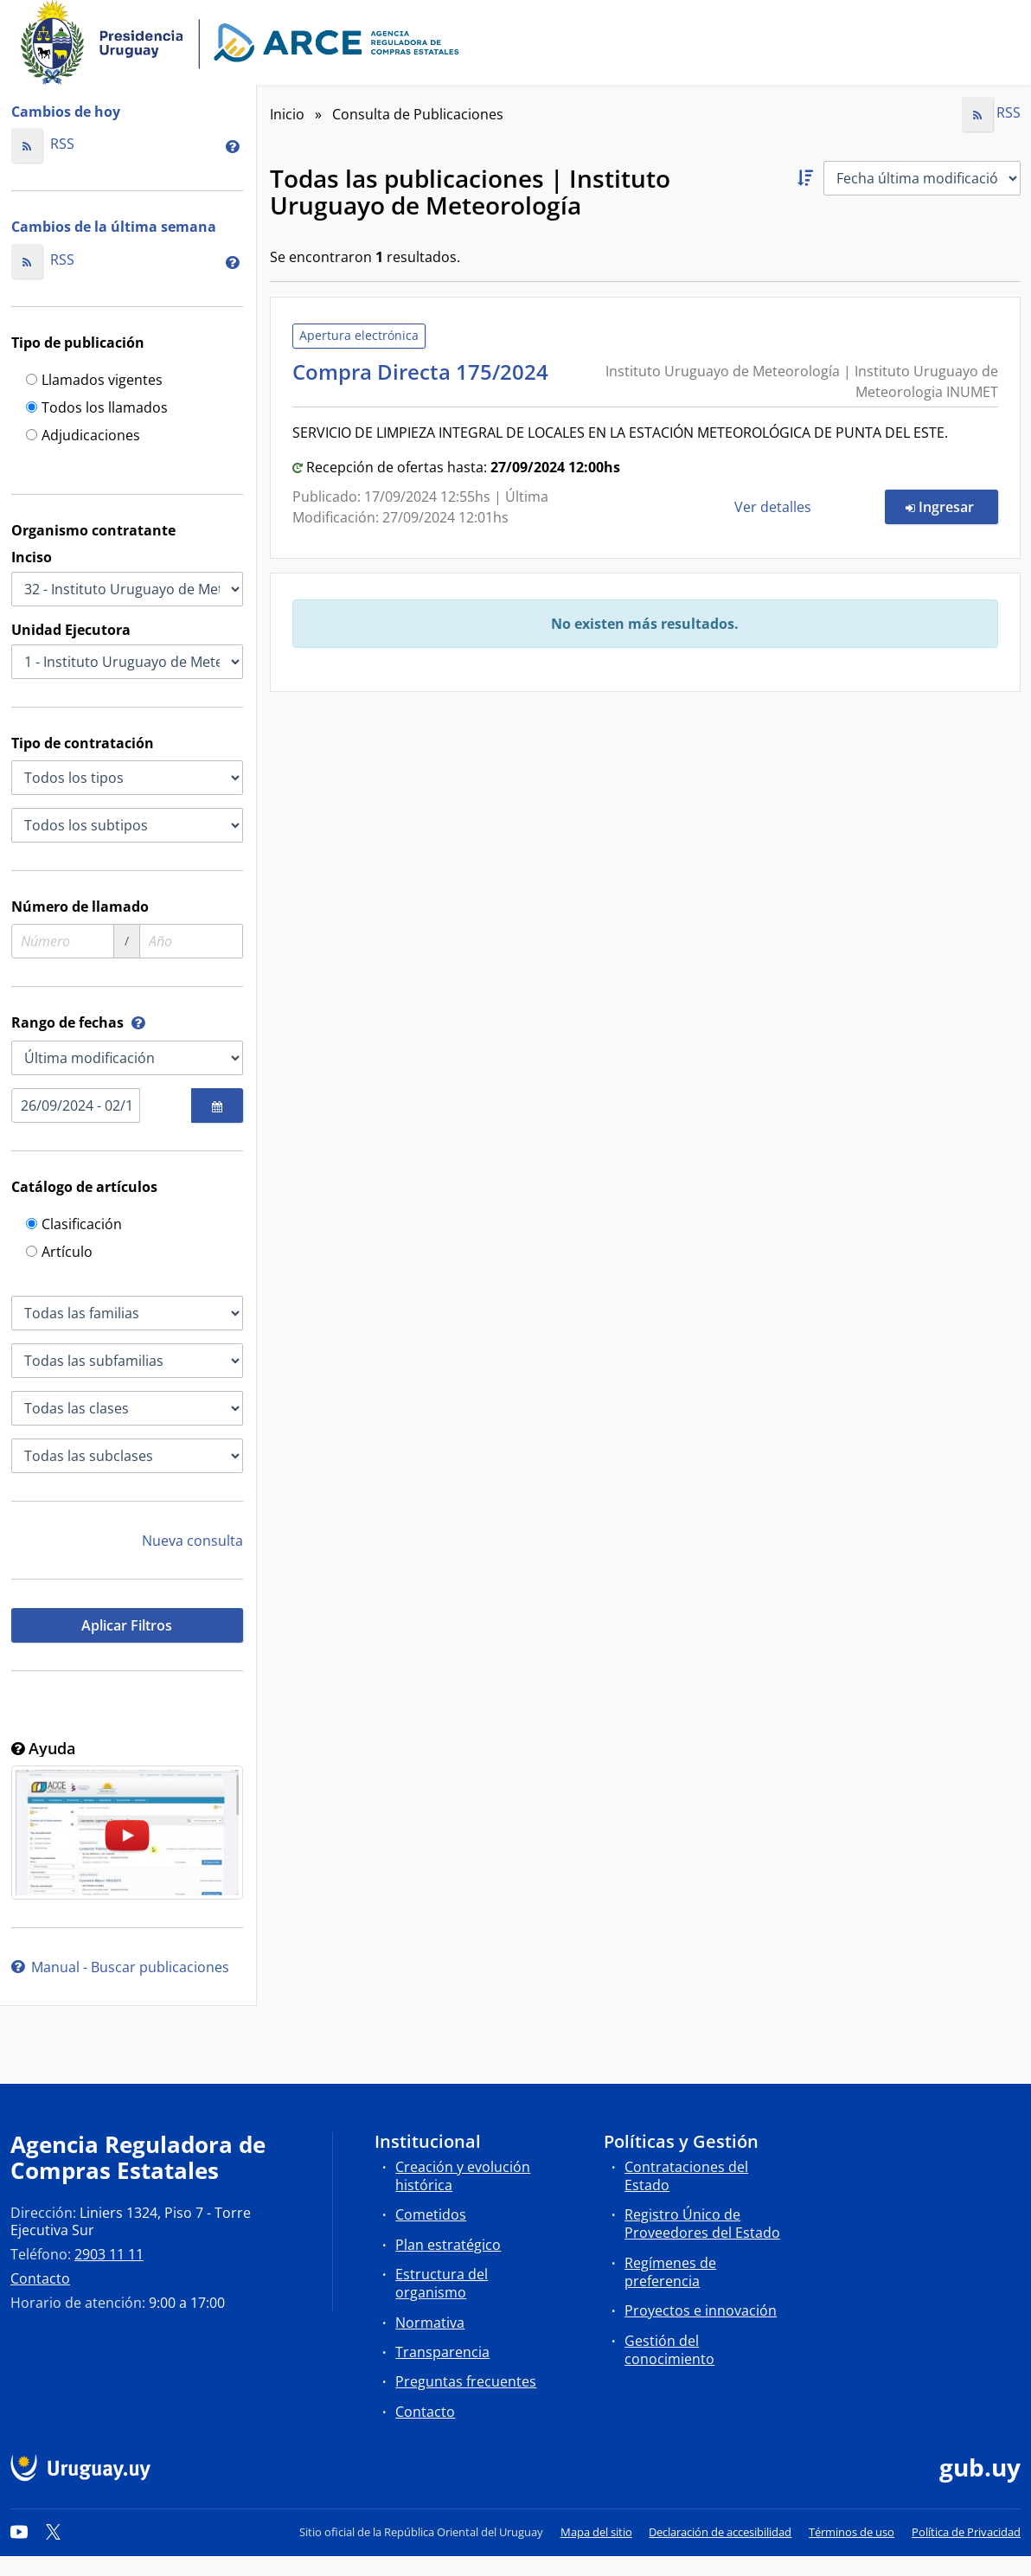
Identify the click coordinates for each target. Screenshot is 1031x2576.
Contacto (40, 2278)
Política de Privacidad (966, 2532)
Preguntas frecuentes (465, 2381)
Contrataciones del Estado (686, 2176)
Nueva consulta (192, 1540)
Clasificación (74, 1225)
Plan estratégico (448, 2244)
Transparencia (442, 2351)
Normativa (429, 2322)
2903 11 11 (109, 2254)
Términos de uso (851, 2532)
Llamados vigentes (94, 381)
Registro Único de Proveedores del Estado (702, 2223)
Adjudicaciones (83, 436)
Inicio (287, 114)
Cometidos (430, 2214)
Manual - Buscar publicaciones (120, 1967)
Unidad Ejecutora (71, 629)
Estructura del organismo (441, 2283)
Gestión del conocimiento (669, 2349)
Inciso (31, 557)
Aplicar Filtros (126, 1625)
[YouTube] (19, 2532)
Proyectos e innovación (700, 2310)
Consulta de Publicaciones (417, 114)
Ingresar (952, 506)
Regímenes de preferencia (670, 2272)
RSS (42, 143)
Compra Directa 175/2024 (425, 371)
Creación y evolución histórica (462, 2176)
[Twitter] (53, 2532)
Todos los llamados (97, 408)
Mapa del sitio (596, 2532)
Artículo (59, 1253)
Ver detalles (774, 506)
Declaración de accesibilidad (720, 2532)
